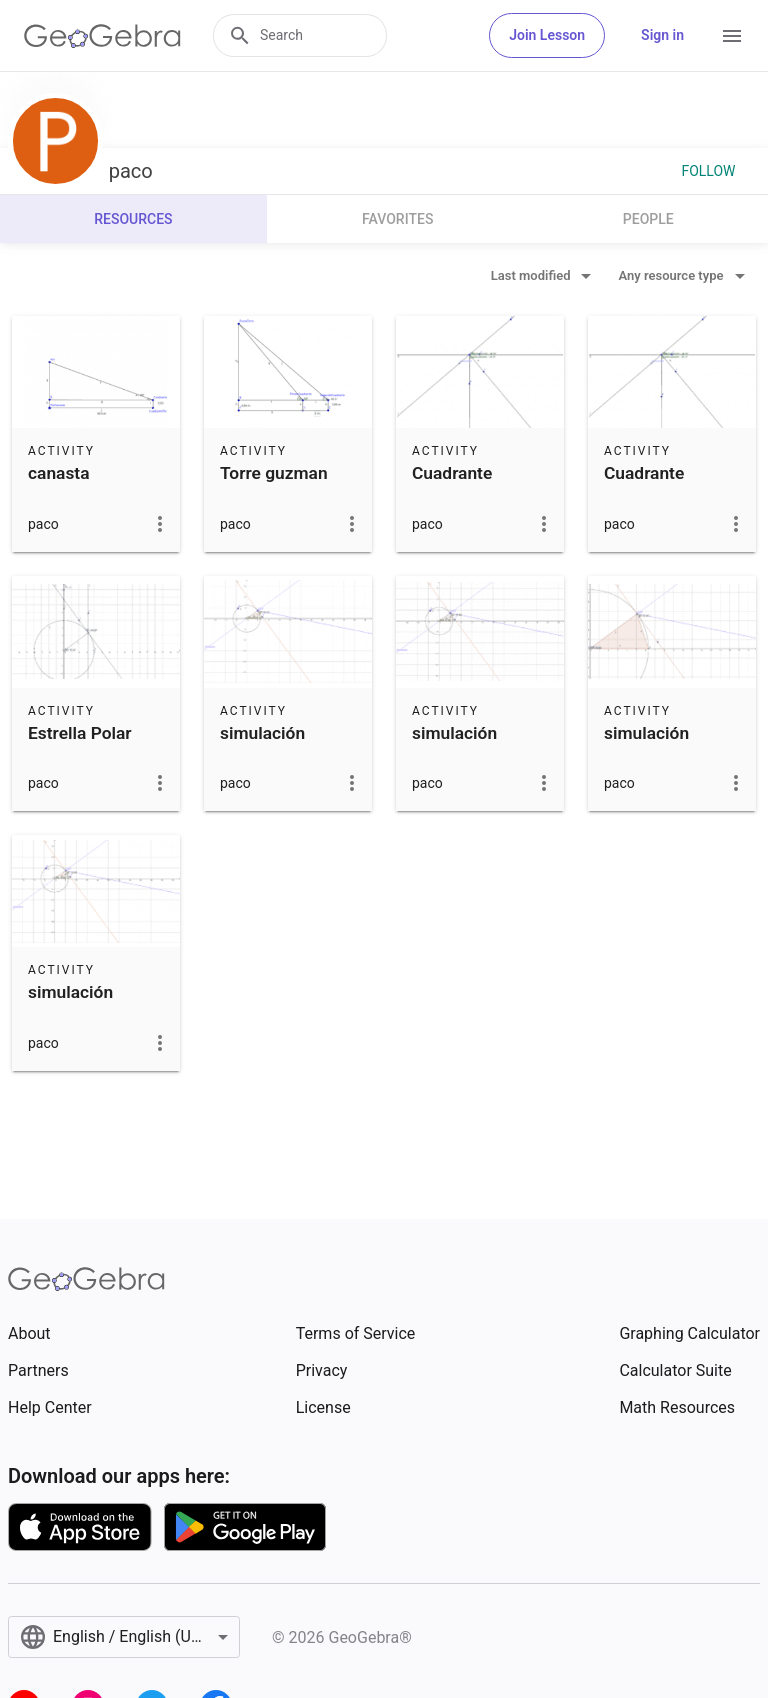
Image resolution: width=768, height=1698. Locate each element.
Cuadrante (452, 473)
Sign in (662, 35)
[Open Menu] (732, 36)
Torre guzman (274, 473)
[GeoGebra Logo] (102, 36)
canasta (58, 473)
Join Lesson (547, 35)
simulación (262, 733)
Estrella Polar (80, 733)
